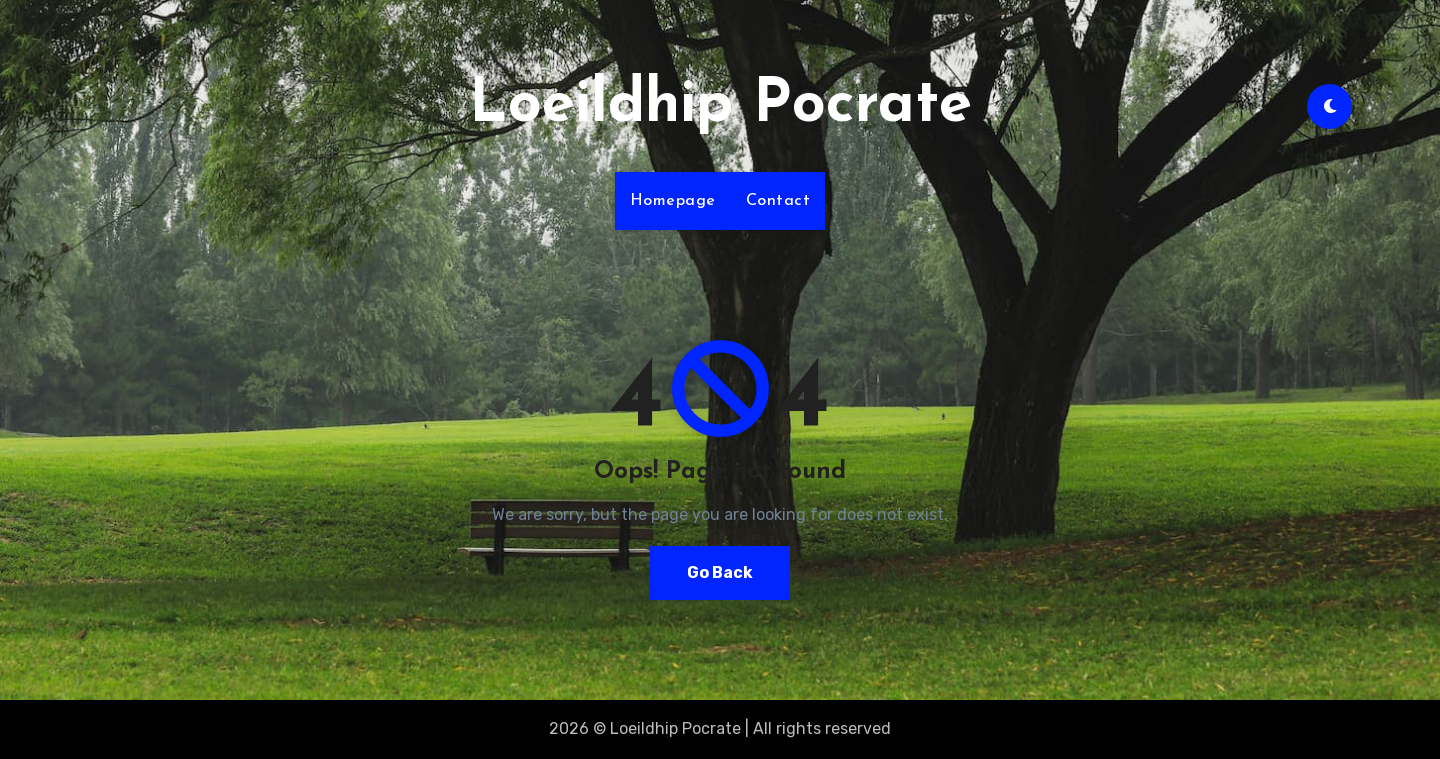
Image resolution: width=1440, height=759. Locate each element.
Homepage (673, 201)
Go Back (720, 572)
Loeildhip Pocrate (720, 106)
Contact (778, 201)
